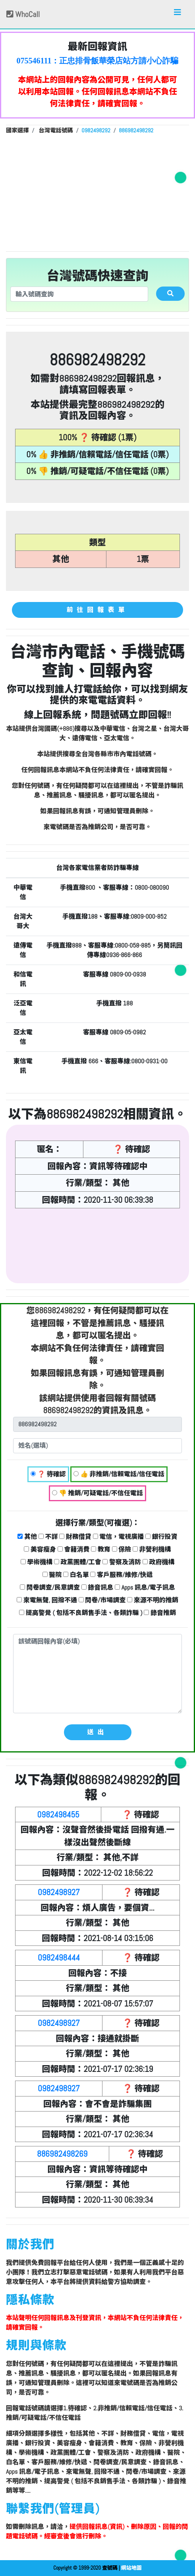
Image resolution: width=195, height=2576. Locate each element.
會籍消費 (74, 1549)
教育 (100, 1549)
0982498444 (59, 1957)
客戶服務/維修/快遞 (121, 1575)
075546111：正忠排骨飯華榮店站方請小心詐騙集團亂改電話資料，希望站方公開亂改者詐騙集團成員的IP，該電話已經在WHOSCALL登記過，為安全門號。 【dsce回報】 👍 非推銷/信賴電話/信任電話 (98, 61)
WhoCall (23, 14)
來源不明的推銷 (152, 1600)
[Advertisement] (97, 191)
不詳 (48, 1537)
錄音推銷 (160, 1613)
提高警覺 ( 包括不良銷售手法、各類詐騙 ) (80, 1613)
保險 (121, 1549)
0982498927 (59, 1892)
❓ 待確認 (48, 1474)
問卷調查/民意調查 (50, 1587)
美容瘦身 (40, 1549)
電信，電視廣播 (118, 1537)
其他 (27, 1537)
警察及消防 (121, 1562)
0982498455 (58, 1814)
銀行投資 (161, 1537)
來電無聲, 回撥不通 (47, 1600)
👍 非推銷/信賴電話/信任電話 (118, 1474)
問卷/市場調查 (102, 1600)
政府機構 (159, 1562)
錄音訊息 (97, 1587)
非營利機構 (152, 1549)
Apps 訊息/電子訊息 (145, 1587)
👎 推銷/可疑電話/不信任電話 (97, 1493)
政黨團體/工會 (77, 1562)
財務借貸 (75, 1537)
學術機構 (37, 1562)
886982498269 (62, 2153)
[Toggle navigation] (177, 14)
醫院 (52, 1575)
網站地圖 (131, 2568)
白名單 (76, 1575)
